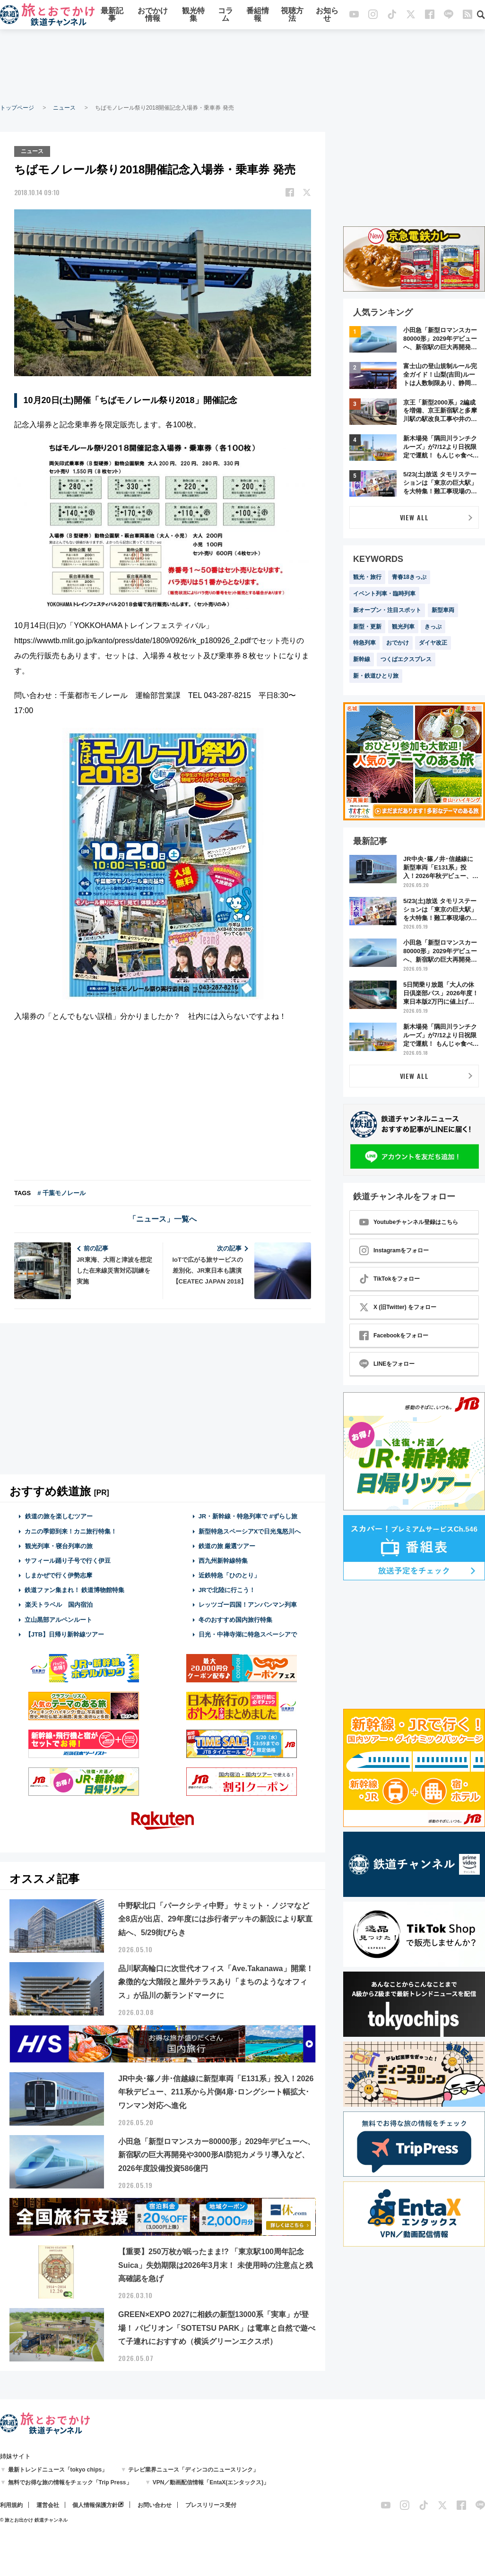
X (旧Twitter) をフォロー (397, 1307)
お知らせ (327, 15)
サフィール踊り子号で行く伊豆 (68, 1559)
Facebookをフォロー (393, 1335)
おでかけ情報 (153, 15)
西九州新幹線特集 (223, 1559)
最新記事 (112, 15)
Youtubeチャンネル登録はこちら (408, 1222)
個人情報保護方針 (95, 2504)
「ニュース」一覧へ (163, 1219)
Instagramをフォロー (394, 1250)
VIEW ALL (414, 517)
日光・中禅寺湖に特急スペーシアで (248, 1633)
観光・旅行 (367, 577)
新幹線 (361, 659)
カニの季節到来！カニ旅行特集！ (71, 1530)
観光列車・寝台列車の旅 (59, 1545)
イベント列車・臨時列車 (384, 593)
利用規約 (11, 2504)
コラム (225, 15)
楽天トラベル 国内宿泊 (59, 1604)
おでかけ (397, 642)
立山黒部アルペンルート (58, 1618)
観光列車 (403, 626)
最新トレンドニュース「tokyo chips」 (58, 2468)
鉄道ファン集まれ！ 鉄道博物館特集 (75, 1589)
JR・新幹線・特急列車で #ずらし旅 (248, 1515)
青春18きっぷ (409, 577)
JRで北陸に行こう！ (227, 1589)
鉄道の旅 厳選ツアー (227, 1545)
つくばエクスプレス (406, 659)
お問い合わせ (155, 2504)
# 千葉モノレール (61, 1192)
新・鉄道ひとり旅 (375, 675)
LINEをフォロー (387, 1364)
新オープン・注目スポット (387, 610)
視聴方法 (292, 15)
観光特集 (193, 15)
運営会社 (47, 2504)
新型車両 (443, 610)
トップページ (17, 107)
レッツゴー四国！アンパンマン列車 (248, 1604)
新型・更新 (367, 626)
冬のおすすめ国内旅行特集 (235, 1618)
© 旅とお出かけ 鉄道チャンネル (34, 2519)
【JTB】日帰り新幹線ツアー (64, 1633)
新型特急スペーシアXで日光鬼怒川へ (250, 1530)
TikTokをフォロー (389, 1279)
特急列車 (364, 642)
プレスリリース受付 (210, 2504)
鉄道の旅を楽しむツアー (59, 1515)
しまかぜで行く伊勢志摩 (58, 1574)
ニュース (64, 107)
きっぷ (433, 626)
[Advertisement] (242, 66)
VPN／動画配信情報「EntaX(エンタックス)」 (211, 2481)
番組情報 (257, 15)
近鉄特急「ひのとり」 (229, 1574)
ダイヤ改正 (433, 642)
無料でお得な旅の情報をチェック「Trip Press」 (70, 2481)
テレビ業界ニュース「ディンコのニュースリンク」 (193, 2468)
